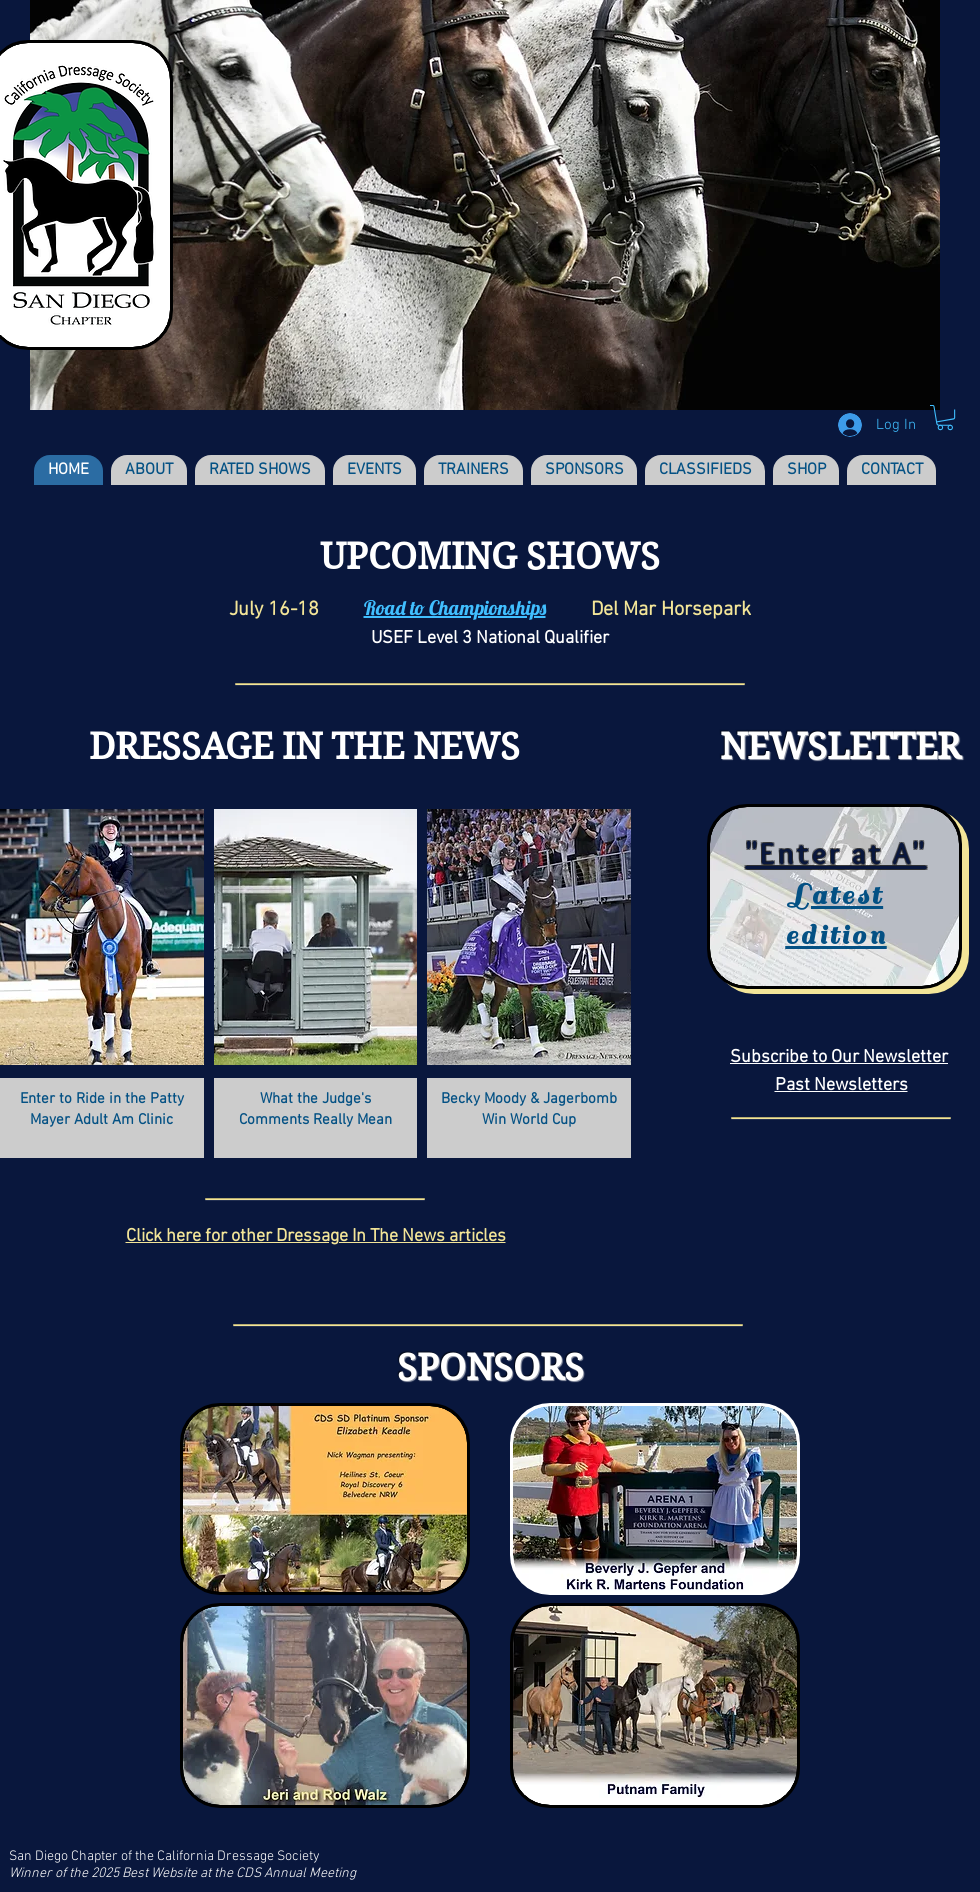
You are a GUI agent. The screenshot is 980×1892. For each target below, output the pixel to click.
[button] (945, 417)
